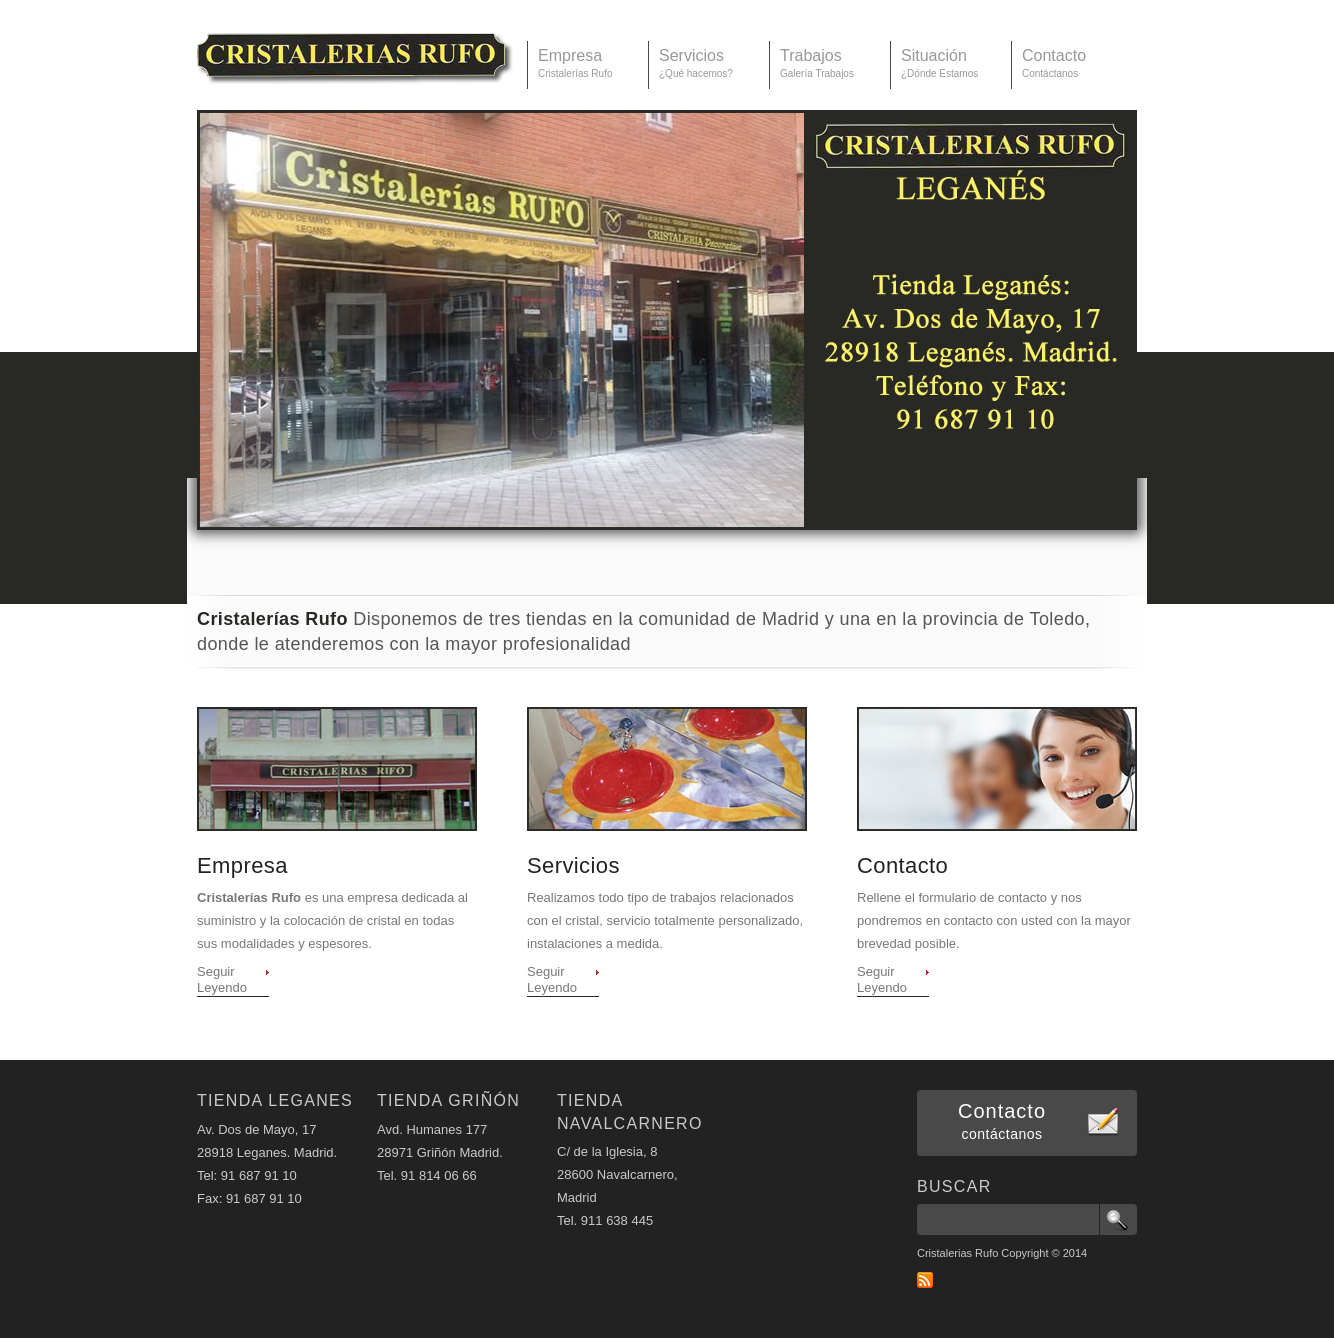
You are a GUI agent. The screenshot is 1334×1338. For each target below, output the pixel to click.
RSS (925, 1280)
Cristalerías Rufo (355, 49)
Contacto (902, 865)
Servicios (573, 865)
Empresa (242, 865)
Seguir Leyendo (222, 979)
